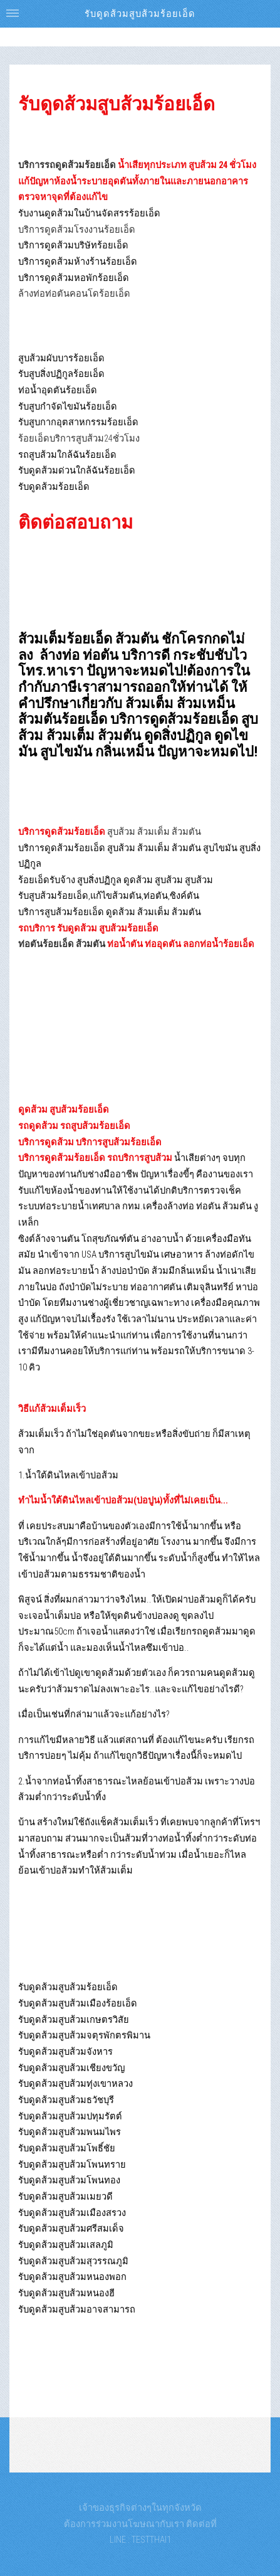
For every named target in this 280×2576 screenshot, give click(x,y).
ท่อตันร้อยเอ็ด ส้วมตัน (61, 944)
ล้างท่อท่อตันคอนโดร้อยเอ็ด (74, 293)
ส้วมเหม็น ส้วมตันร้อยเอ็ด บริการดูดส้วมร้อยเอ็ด (128, 712)
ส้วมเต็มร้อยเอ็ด (65, 639)
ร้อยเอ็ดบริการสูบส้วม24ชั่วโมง (79, 438)
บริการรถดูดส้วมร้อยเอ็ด (67, 165)
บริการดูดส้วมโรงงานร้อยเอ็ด (76, 229)
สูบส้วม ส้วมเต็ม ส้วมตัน (109, 831)
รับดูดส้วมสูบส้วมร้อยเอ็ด (140, 13)
